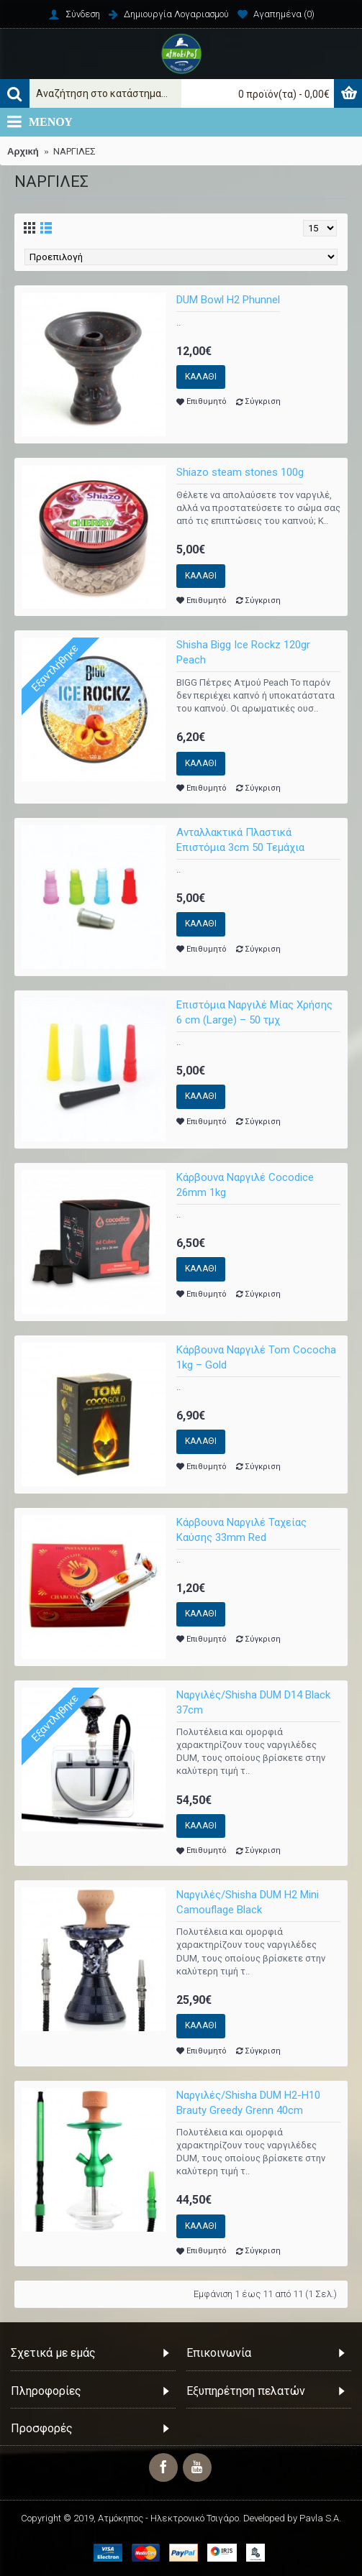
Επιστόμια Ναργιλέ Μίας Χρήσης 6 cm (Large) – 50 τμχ (254, 1012)
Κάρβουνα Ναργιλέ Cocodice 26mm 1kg (245, 1185)
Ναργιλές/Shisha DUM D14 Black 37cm (253, 1702)
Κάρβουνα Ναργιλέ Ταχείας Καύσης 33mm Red (241, 1530)
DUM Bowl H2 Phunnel (228, 299)
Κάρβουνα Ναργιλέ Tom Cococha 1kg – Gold (256, 1357)
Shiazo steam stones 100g (240, 472)
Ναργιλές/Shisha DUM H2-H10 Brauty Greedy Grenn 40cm (248, 2103)
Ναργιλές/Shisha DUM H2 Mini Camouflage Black (247, 1902)
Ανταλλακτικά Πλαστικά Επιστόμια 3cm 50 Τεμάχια (240, 840)
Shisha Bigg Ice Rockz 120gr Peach (243, 652)
